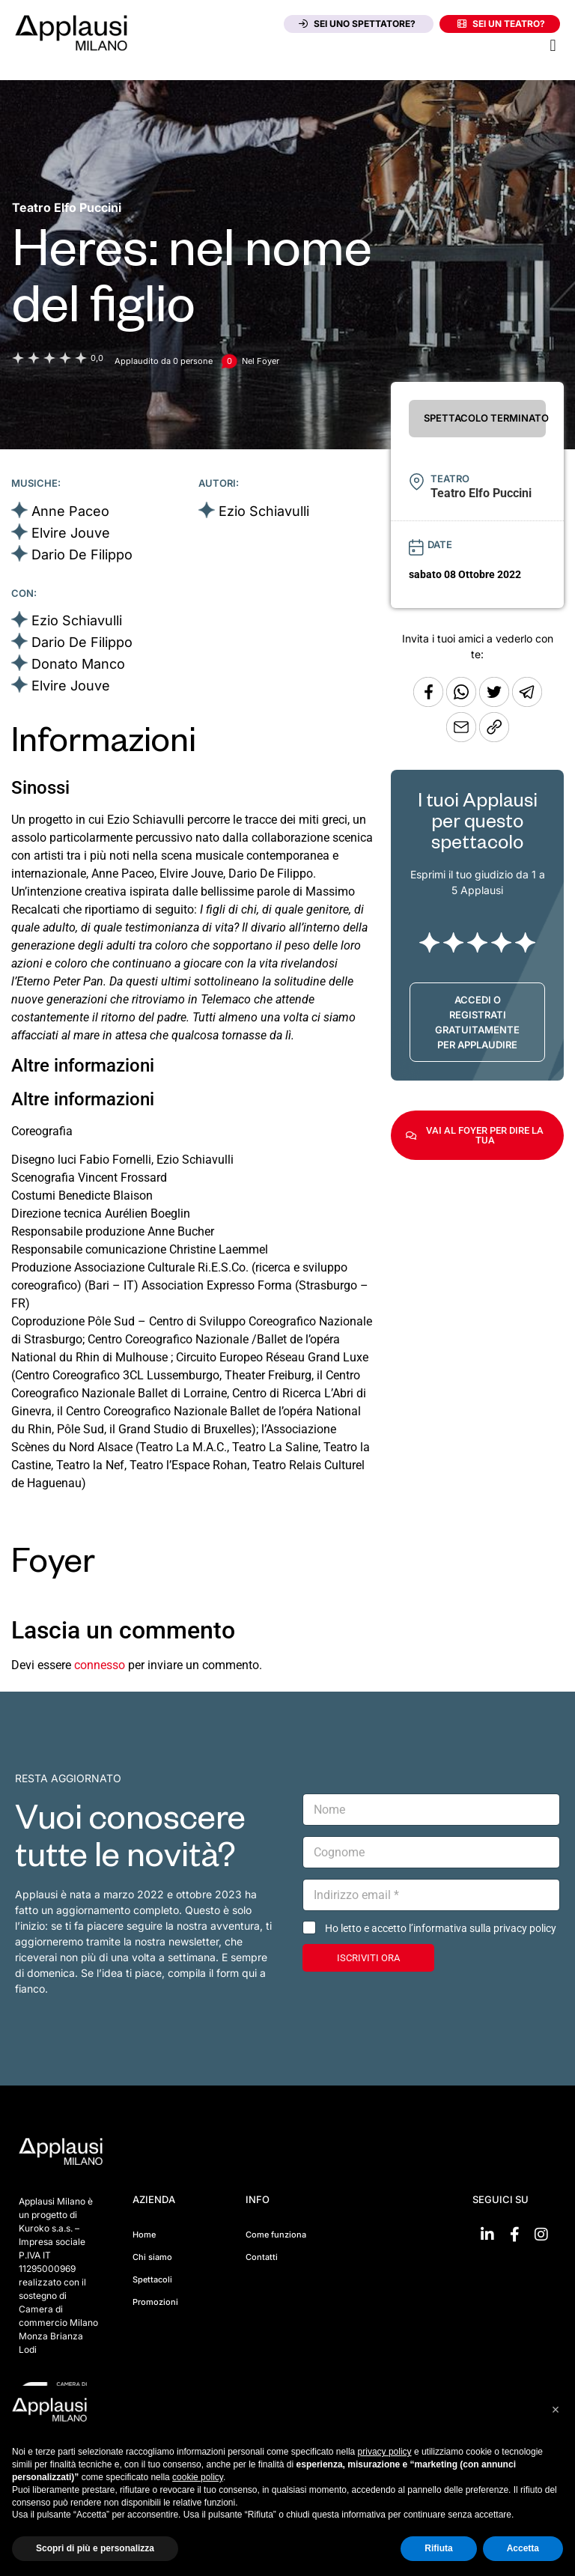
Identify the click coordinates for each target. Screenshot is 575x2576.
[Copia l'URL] (462, 738)
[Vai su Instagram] (541, 2234)
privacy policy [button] (385, 2451)
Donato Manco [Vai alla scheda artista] (78, 664)
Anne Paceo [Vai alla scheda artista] (70, 511)
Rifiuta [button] (438, 2548)
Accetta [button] (523, 2548)
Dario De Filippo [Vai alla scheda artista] (82, 554)
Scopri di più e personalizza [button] (95, 2548)
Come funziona (276, 2234)
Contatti (262, 2257)
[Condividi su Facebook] (428, 703)
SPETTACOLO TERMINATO (485, 418)
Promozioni (155, 2302)
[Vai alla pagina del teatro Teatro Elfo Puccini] (66, 207)
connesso (99, 1665)
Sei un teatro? (501, 23)
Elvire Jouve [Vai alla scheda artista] (70, 533)
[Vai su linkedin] (487, 2234)
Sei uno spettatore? (357, 23)
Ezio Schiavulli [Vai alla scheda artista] (264, 511)
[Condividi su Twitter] (495, 703)
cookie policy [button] (197, 2477)
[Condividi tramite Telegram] (527, 703)
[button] (553, 45)
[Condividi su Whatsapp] (462, 703)
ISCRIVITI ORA (368, 1957)
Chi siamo (152, 2257)
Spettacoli (152, 2279)
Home (144, 2234)
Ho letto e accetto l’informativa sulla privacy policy (440, 1928)
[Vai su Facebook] (514, 2234)
